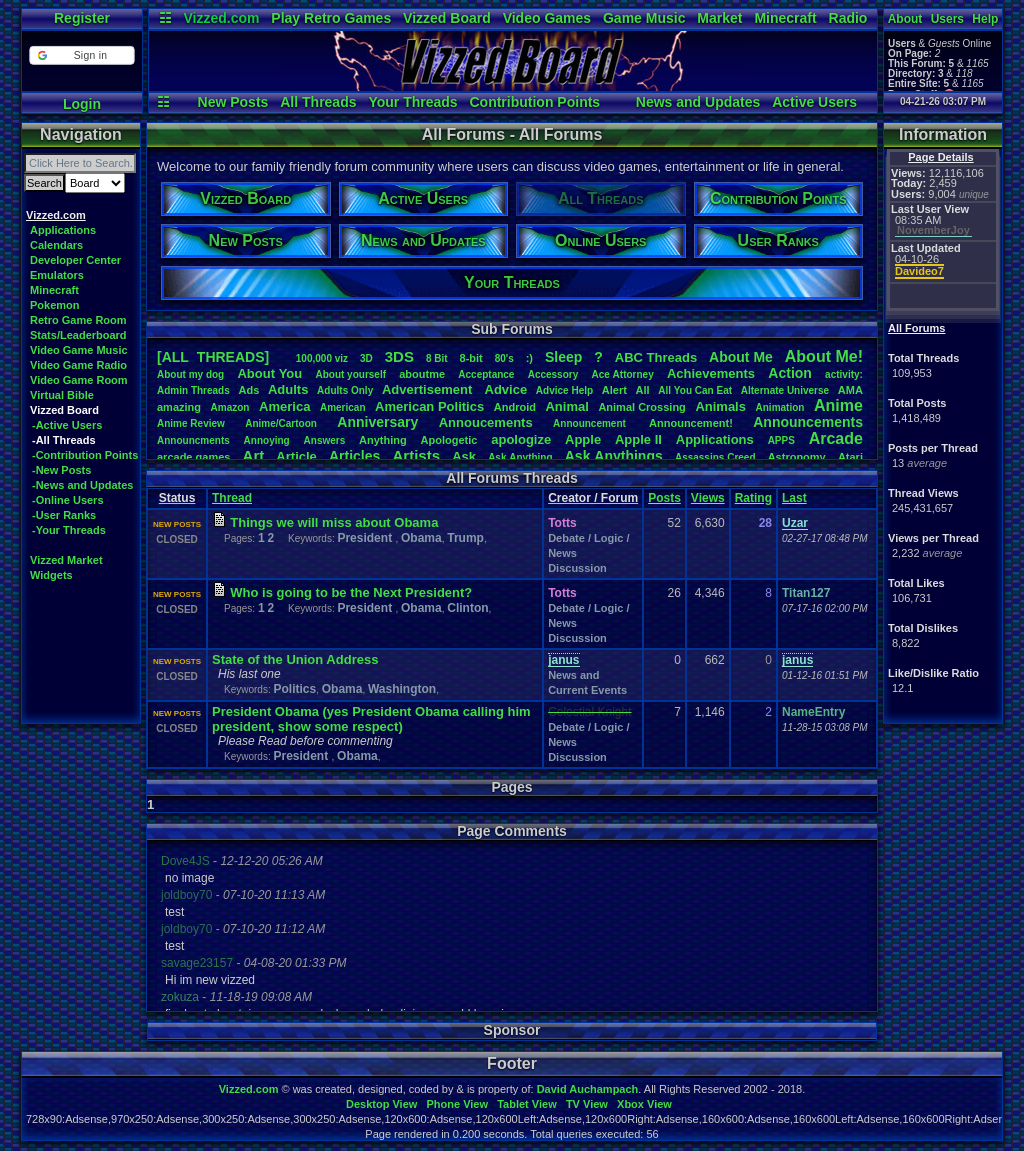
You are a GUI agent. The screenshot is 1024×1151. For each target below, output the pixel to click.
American (343, 407)
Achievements (711, 373)
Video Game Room (79, 380)
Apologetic (449, 440)
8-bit (471, 358)
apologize (521, 439)
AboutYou (269, 373)
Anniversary (377, 422)
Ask (464, 456)
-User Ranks (64, 515)
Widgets (51, 575)
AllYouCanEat (695, 390)
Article (296, 456)
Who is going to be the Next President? (351, 592)
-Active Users (67, 425)
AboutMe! (824, 356)
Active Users (814, 102)
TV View (587, 1104)
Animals (720, 406)
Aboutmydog (190, 374)
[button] (81, 55)
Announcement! (691, 423)
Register (82, 18)
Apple (583, 439)
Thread (232, 498)
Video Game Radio (78, 365)
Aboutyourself (350, 374)
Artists (416, 455)
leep (563, 357)
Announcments (193, 440)
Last (794, 498)
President (366, 538)
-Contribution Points (85, 455)
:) (529, 358)
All (643, 390)
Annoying (267, 440)
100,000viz (322, 358)
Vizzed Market (66, 560)
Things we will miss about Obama (334, 522)
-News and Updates (82, 485)
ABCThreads (656, 357)
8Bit (437, 358)
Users (947, 19)
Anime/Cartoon (281, 423)
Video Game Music (79, 350)
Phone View (457, 1104)
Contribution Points (534, 102)
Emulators (57, 275)
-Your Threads (69, 530)
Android (515, 407)
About (905, 19)
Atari (850, 457)
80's (504, 358)
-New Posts (61, 470)
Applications (63, 230)
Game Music (644, 18)
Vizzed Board (447, 18)
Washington (402, 689)
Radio (848, 18)
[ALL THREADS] (213, 357)
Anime (838, 405)
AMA (850, 390)
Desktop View (381, 1104)
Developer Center (75, 260)
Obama (421, 538)
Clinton (467, 608)
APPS (781, 440)
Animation (780, 407)
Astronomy (797, 457)
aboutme (422, 374)
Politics (294, 689)
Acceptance (486, 374)
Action (790, 373)
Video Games (547, 18)
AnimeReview (191, 423)
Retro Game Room (78, 320)
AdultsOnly (345, 390)
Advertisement (429, 389)
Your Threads (412, 102)
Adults (288, 389)
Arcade (836, 438)
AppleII (638, 439)
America (284, 406)
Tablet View (527, 1104)
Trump (465, 538)
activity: (844, 374)
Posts (664, 498)
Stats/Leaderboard (78, 335)
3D (366, 358)
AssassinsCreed (715, 457)
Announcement (591, 423)
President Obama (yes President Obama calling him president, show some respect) (371, 719)
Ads (248, 390)
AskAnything (520, 457)
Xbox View (644, 1104)
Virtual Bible (62, 395)
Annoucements (486, 422)
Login (82, 104)
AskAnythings (614, 456)
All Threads (318, 102)
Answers (325, 440)
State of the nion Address (295, 659)
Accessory (553, 374)
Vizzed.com (221, 18)
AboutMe (741, 357)
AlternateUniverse (785, 390)
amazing (179, 407)
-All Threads (64, 440)
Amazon (230, 407)
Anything (383, 440)
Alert (614, 390)
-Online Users (68, 500)
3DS (399, 356)
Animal (566, 406)
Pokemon (55, 305)
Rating (753, 498)
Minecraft (785, 18)
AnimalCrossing (641, 407)
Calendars (56, 245)
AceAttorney (622, 374)
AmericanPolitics (429, 406)
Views (708, 498)
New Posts (233, 102)
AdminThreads (193, 390)
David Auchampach (588, 1089)
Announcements (808, 422)
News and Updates (698, 102)
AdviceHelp (564, 390)
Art (254, 455)
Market (719, 18)
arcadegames (193, 457)
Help (985, 19)
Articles (354, 456)
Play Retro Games (331, 18)
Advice (506, 389)
